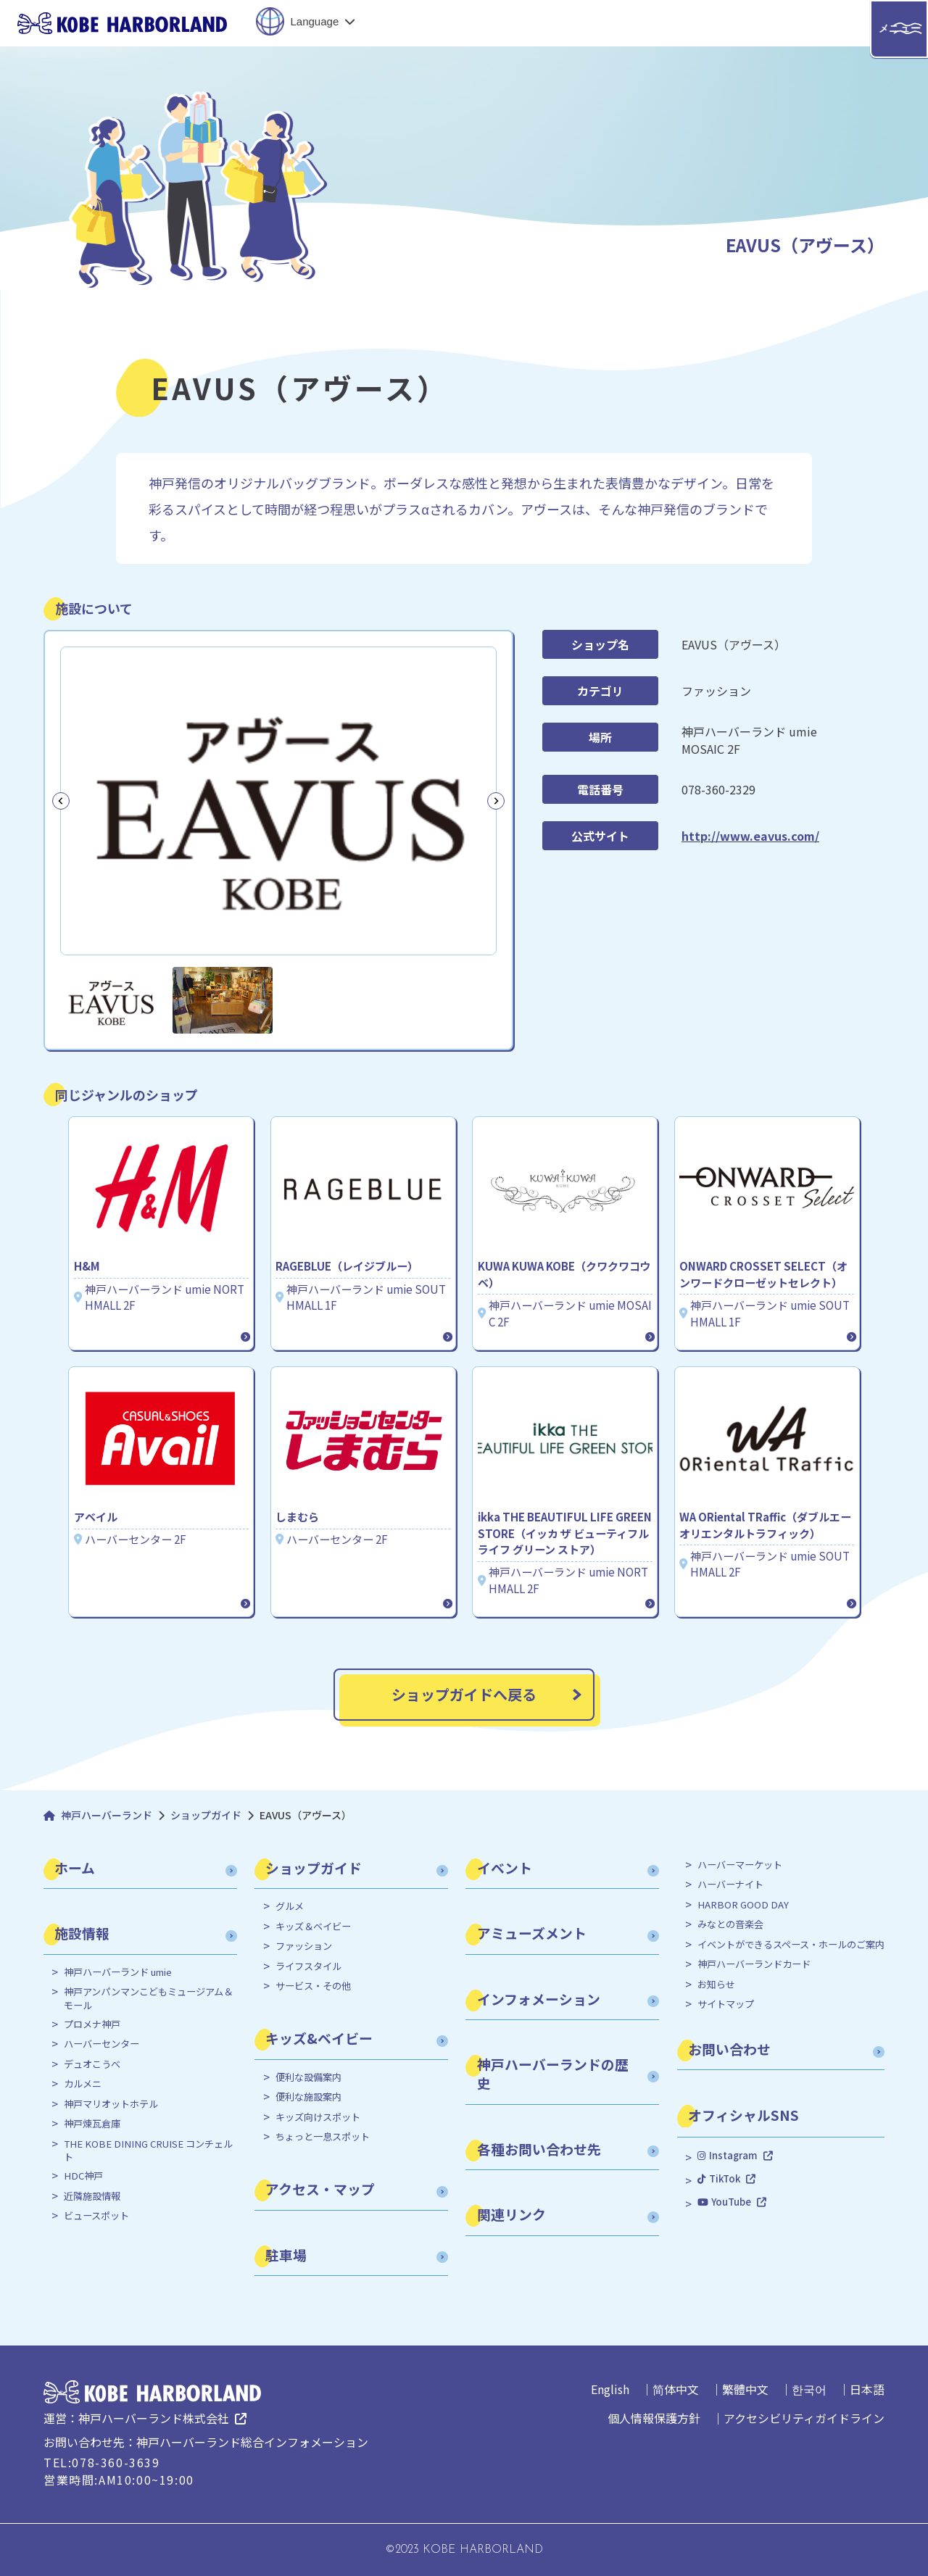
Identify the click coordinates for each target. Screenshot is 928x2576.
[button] (110, 1000)
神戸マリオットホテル (111, 2104)
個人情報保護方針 (654, 2418)
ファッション (304, 1946)
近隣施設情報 (92, 2196)
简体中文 (675, 2389)
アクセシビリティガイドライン (804, 2418)
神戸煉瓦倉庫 (92, 2123)
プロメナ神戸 (92, 2024)
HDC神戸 (83, 2175)
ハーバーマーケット (739, 1864)
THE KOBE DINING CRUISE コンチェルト (148, 2150)
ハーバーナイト (730, 1884)
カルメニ (83, 2083)
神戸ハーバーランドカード (754, 1964)
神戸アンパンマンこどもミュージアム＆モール (148, 1998)
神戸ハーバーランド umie (118, 1972)
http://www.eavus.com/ (750, 835)
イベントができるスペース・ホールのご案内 (790, 1944)
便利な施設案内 (308, 2096)
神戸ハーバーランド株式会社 (153, 2418)
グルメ (290, 1906)
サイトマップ (725, 2004)
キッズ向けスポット (318, 2117)
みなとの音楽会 (730, 1924)
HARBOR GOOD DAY (743, 1904)
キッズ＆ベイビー (313, 1926)
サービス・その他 (313, 1986)
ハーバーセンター (101, 2044)
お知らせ (716, 1984)
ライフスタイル (308, 1966)
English (610, 2389)
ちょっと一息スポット (323, 2136)
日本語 (867, 2389)
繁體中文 (745, 2389)
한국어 (809, 2389)
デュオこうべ (92, 2064)
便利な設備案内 (308, 2077)
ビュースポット (96, 2215)
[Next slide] (495, 801)
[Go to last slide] (61, 801)
